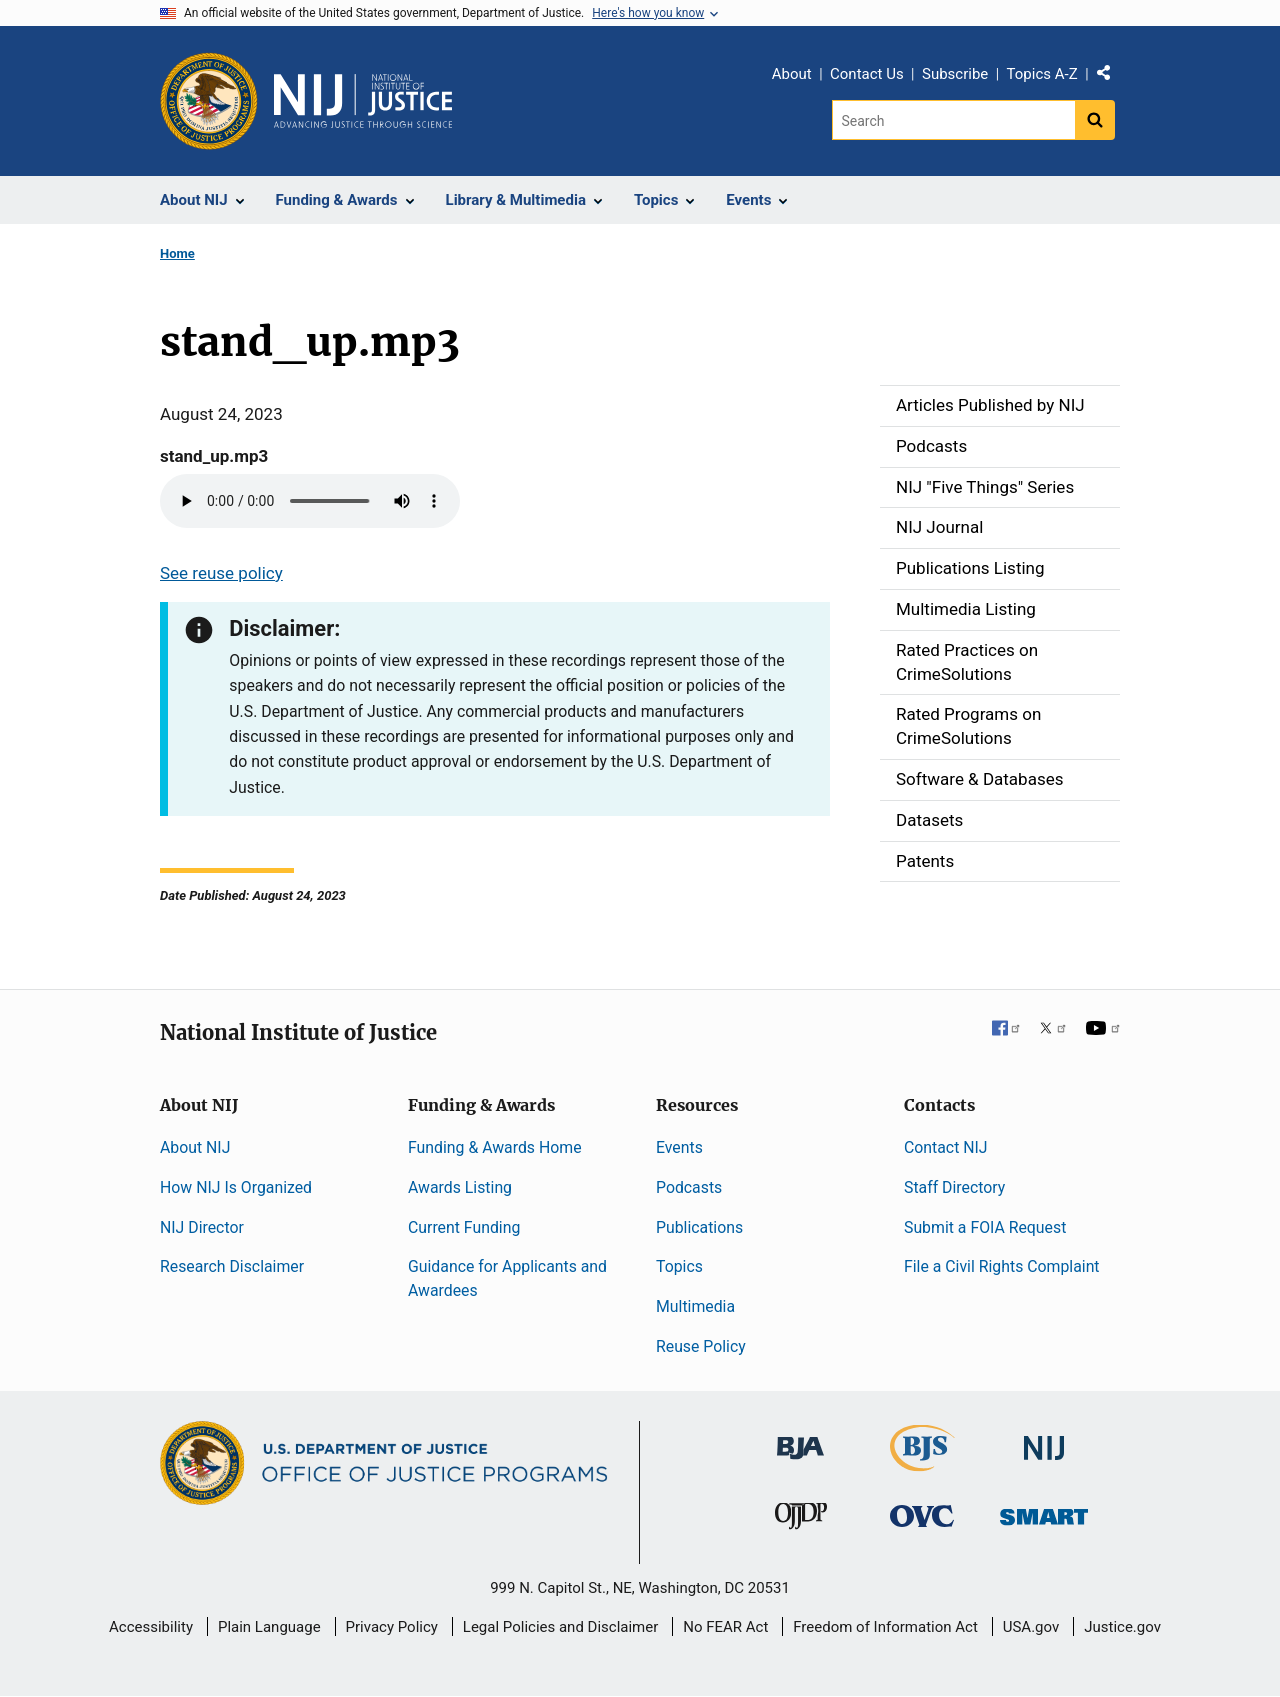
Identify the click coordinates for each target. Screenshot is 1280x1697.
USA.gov (1031, 1627)
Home (177, 253)
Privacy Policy (392, 1627)
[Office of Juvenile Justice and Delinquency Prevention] (801, 1520)
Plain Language (269, 1627)
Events (679, 1147)
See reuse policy (221, 573)
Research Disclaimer (232, 1266)
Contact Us (867, 74)
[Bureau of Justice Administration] (800, 1438)
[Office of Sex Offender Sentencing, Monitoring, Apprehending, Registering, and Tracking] (1044, 1511)
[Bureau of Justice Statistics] (922, 1462)
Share (1111, 77)
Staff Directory (954, 1187)
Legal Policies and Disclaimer (560, 1627)
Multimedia (695, 1306)
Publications (699, 1227)
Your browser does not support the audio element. (310, 501)
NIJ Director (202, 1227)
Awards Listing (460, 1187)
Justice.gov (1122, 1627)
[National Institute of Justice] (1044, 1439)
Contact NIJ (946, 1147)
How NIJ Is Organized (236, 1187)
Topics (679, 1266)
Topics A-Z (1042, 74)
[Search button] (1095, 120)
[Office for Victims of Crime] (922, 1515)
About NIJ (195, 1147)
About (792, 74)
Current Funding (464, 1227)
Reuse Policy (701, 1346)
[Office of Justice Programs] (209, 101)
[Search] (953, 120)
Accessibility (151, 1627)
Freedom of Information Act (885, 1627)
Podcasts (689, 1187)
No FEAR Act (725, 1627)
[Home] (363, 101)
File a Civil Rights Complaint (1002, 1266)
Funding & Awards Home (495, 1147)
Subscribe (955, 74)
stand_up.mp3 (214, 456)
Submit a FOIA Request (985, 1227)
